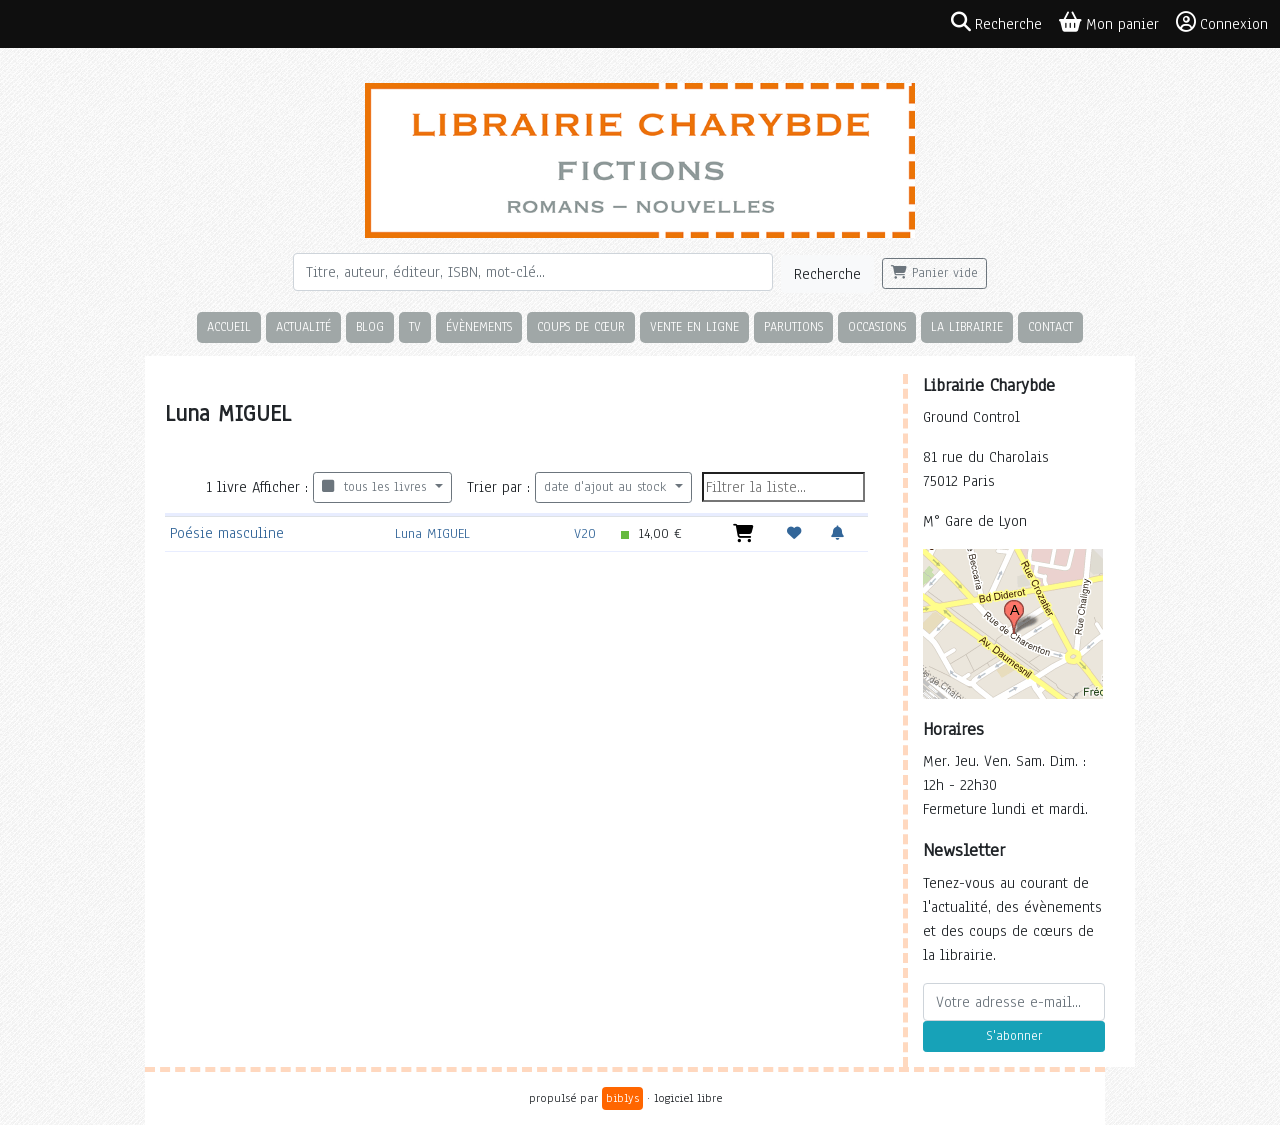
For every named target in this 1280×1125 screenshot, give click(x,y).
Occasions (877, 326)
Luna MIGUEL (432, 533)
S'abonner (1014, 1036)
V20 (585, 533)
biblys (622, 1098)
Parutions (793, 326)
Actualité (303, 326)
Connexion (1222, 23)
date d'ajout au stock (607, 487)
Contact (1050, 326)
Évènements (479, 326)
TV (415, 326)
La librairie (967, 326)
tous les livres (376, 487)
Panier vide (934, 273)
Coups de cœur (581, 326)
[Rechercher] (533, 272)
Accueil (229, 326)
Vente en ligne (694, 326)
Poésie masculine (227, 533)
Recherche (827, 274)
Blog (370, 326)
